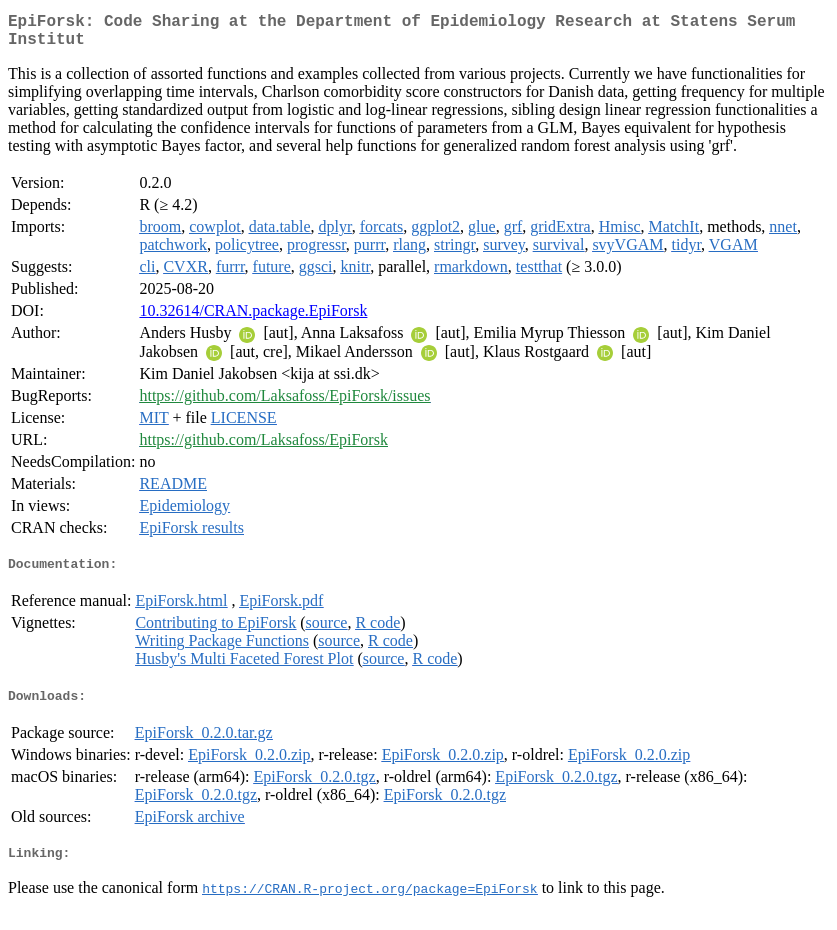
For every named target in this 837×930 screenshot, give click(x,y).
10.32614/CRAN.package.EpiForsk (253, 318)
